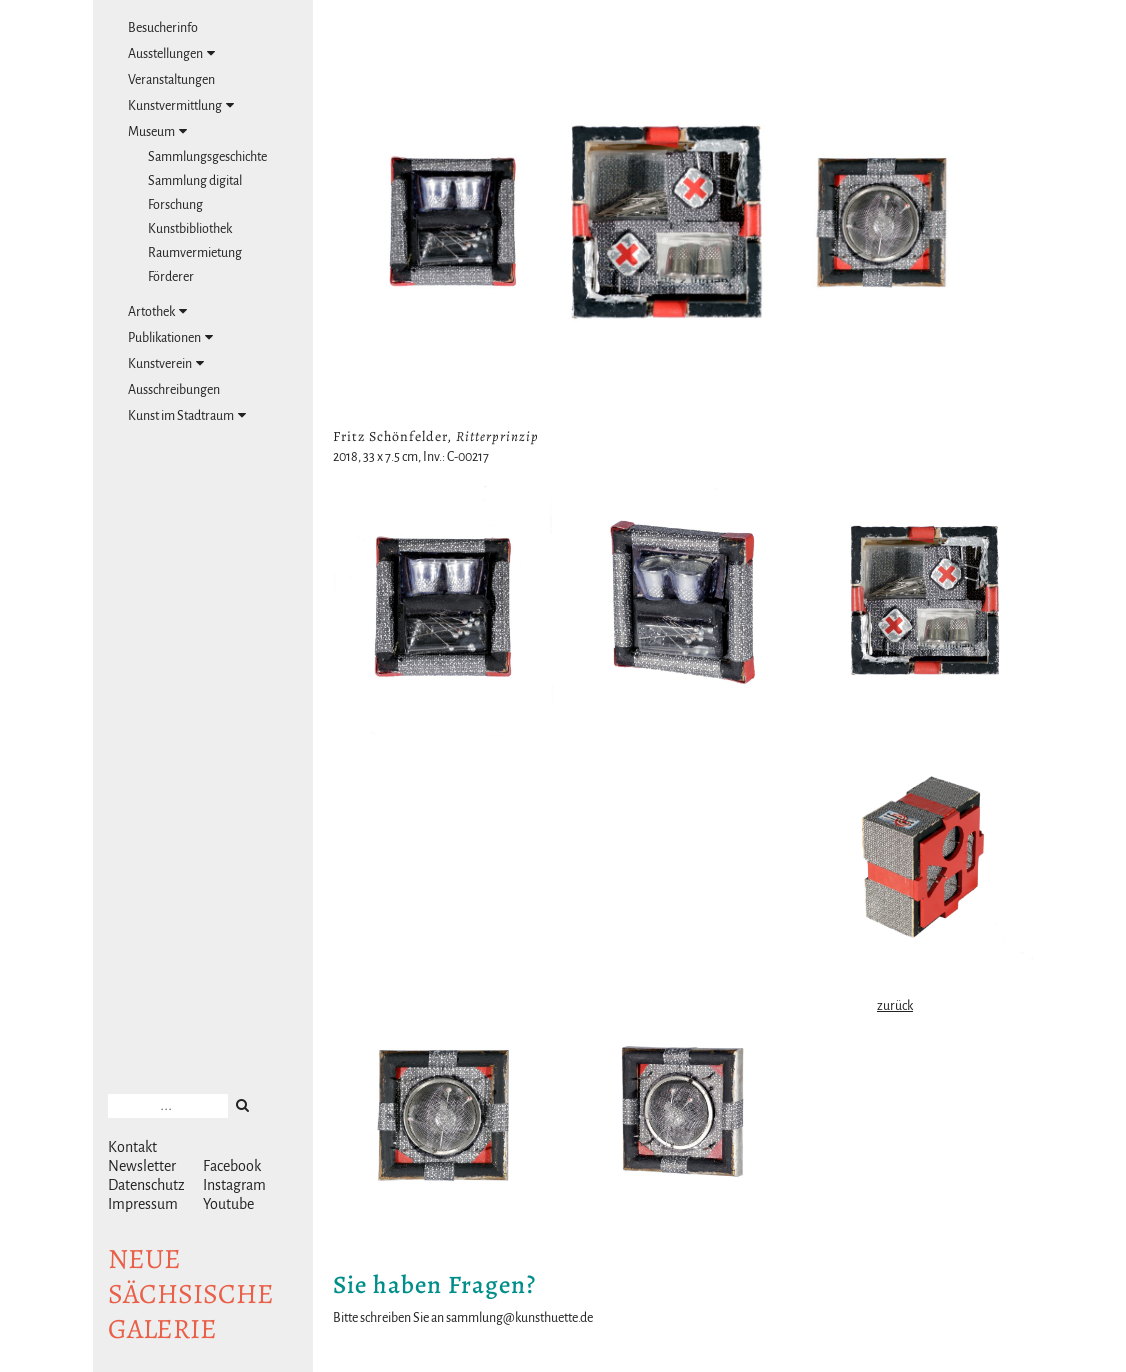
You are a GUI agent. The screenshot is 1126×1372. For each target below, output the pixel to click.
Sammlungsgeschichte (207, 157)
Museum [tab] (157, 131)
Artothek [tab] (157, 311)
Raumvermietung (195, 253)
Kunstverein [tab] (166, 363)
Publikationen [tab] (170, 337)
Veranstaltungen (171, 80)
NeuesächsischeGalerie (191, 1294)
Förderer (171, 277)
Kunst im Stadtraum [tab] (187, 415)
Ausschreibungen (174, 390)
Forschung (175, 205)
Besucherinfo (163, 28)
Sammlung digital (195, 181)
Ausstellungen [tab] (171, 53)
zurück (895, 1006)
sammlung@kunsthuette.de (519, 1318)
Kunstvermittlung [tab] (181, 105)
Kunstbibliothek (190, 229)
